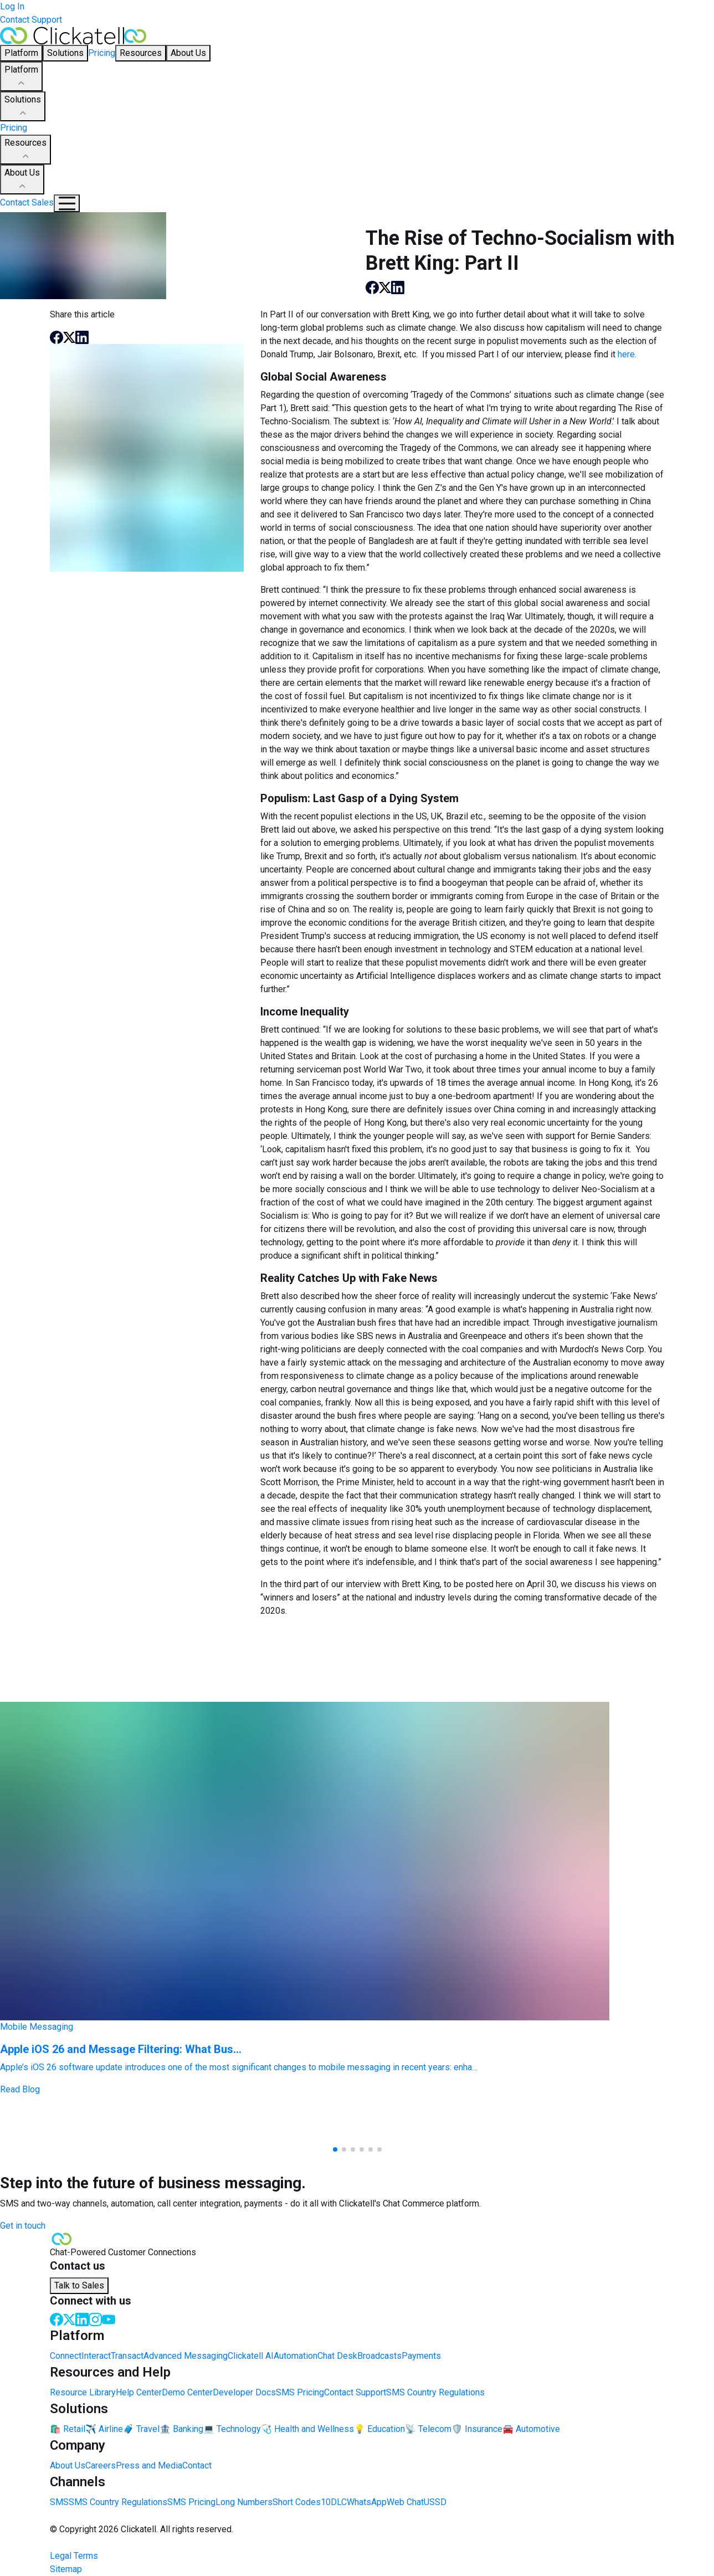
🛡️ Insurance (476, 2429)
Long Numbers (244, 2502)
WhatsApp (367, 2502)
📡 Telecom (428, 2429)
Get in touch (22, 2225)
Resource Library (83, 2392)
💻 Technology (232, 2429)
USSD (435, 2502)
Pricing (101, 53)
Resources (25, 150)
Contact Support (31, 19)
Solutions (22, 107)
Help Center (139, 2392)
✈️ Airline (104, 2429)
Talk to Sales (79, 2285)
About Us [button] (188, 53)
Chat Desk (337, 2356)
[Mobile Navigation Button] (67, 203)
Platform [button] (21, 53)
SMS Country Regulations (435, 2392)
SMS (59, 2502)
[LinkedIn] (82, 2318)
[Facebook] (56, 2318)
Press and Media (149, 2465)
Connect (65, 2356)
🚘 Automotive (531, 2429)
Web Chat (405, 2502)
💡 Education (379, 2429)
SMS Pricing (300, 2392)
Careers (100, 2465)
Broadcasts (379, 2356)
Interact (96, 2356)
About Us (22, 180)
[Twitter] (69, 2318)
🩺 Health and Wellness (307, 2429)
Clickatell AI (251, 2356)
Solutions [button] (65, 53)
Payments (421, 2356)
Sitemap (66, 2569)
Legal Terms (74, 2556)
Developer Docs (244, 2392)
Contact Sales (27, 202)
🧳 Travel (141, 2429)
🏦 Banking (181, 2429)
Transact (127, 2356)
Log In (12, 6)
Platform (21, 77)
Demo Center (187, 2392)
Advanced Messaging (185, 2356)
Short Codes (297, 2502)
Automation (295, 2356)
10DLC (334, 2502)
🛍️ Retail (67, 2429)
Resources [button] (141, 53)
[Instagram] (95, 2318)
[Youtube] (108, 2318)
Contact (197, 2465)
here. (627, 354)
